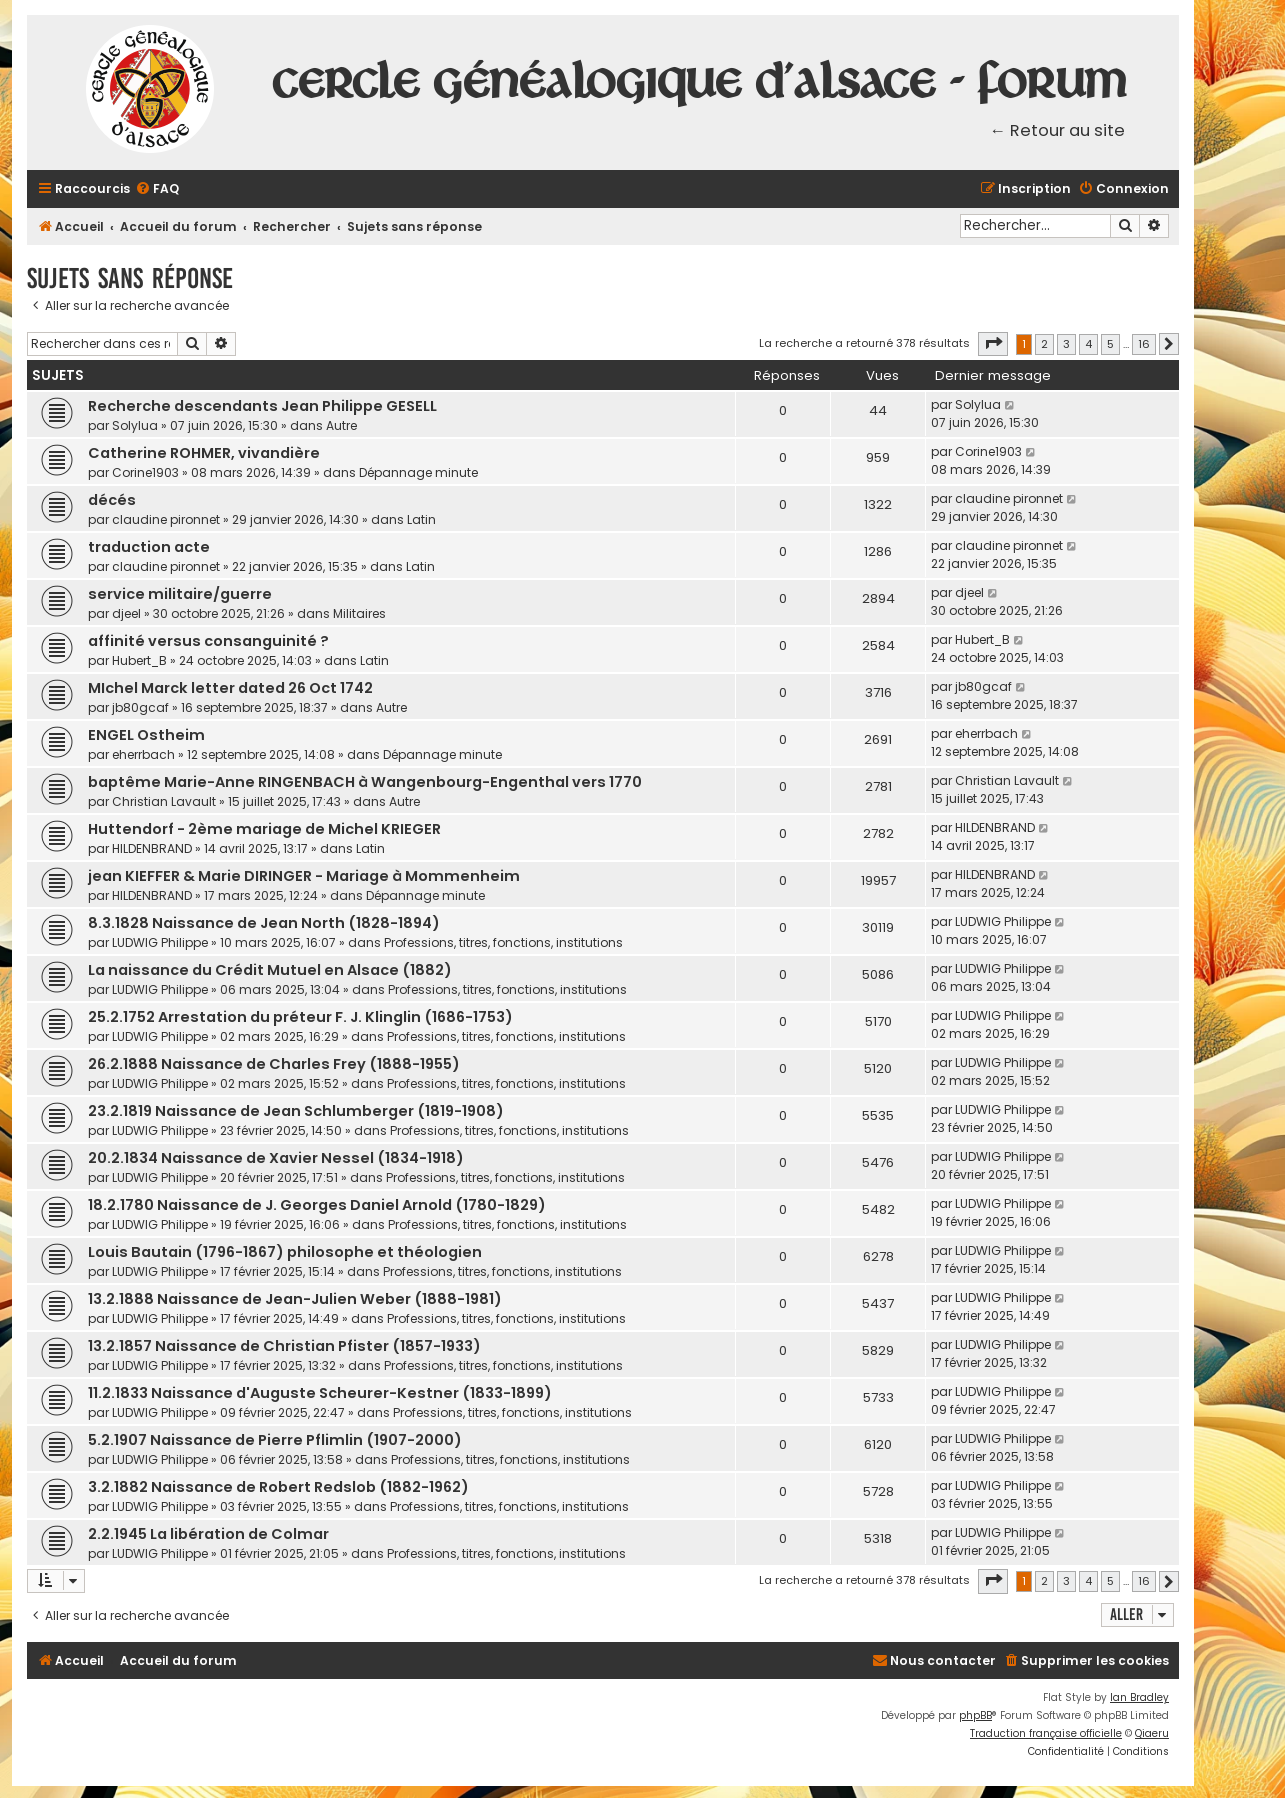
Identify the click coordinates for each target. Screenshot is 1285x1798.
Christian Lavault (164, 801)
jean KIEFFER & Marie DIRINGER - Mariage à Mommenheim (304, 876)
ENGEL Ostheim (146, 735)
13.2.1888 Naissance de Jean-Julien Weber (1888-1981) (295, 1299)
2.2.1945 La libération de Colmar (208, 1534)
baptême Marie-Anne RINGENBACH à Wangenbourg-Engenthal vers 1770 (365, 782)
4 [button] (1088, 344)
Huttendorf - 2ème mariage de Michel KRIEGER (264, 829)
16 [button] (1144, 344)
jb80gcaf (140, 707)
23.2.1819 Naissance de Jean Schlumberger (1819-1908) (296, 1111)
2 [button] (1044, 344)
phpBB (975, 1715)
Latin (421, 519)
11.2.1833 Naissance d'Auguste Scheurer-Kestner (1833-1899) (320, 1393)
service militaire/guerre (180, 594)
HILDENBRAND (152, 848)
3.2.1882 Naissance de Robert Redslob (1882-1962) (278, 1487)
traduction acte (149, 547)
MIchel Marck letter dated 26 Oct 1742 (230, 688)
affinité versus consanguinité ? (208, 641)
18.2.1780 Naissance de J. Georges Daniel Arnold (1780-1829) (317, 1205)
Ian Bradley (1139, 1697)
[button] (993, 344)
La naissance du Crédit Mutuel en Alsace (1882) (270, 970)
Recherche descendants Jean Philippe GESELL (262, 406)
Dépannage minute (418, 472)
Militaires (359, 613)
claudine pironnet (166, 519)
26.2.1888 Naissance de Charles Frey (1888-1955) (274, 1064)
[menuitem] (157, 189)
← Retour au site (1058, 130)
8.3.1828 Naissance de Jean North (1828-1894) (264, 923)
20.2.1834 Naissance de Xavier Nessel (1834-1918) (276, 1158)
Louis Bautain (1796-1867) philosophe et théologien (285, 1252)
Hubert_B (139, 660)
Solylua (135, 425)
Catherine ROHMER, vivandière (204, 453)
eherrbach (143, 754)
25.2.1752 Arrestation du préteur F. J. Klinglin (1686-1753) (300, 1017)
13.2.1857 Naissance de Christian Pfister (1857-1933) (284, 1346)
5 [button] (1110, 344)
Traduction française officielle (1046, 1733)
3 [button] (1066, 344)
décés (112, 500)
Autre (341, 425)
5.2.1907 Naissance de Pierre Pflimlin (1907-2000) (275, 1440)
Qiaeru (1152, 1733)
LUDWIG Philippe (160, 942)
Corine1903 (145, 472)
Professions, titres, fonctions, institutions (503, 942)
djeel (126, 613)
